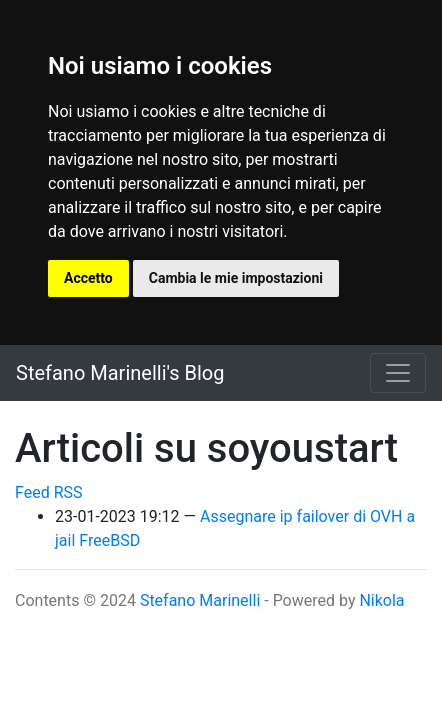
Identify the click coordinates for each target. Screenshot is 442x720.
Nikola (381, 600)
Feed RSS (49, 492)
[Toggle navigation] (398, 373)
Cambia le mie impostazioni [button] (236, 278)
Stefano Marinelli (200, 600)
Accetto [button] (88, 278)
